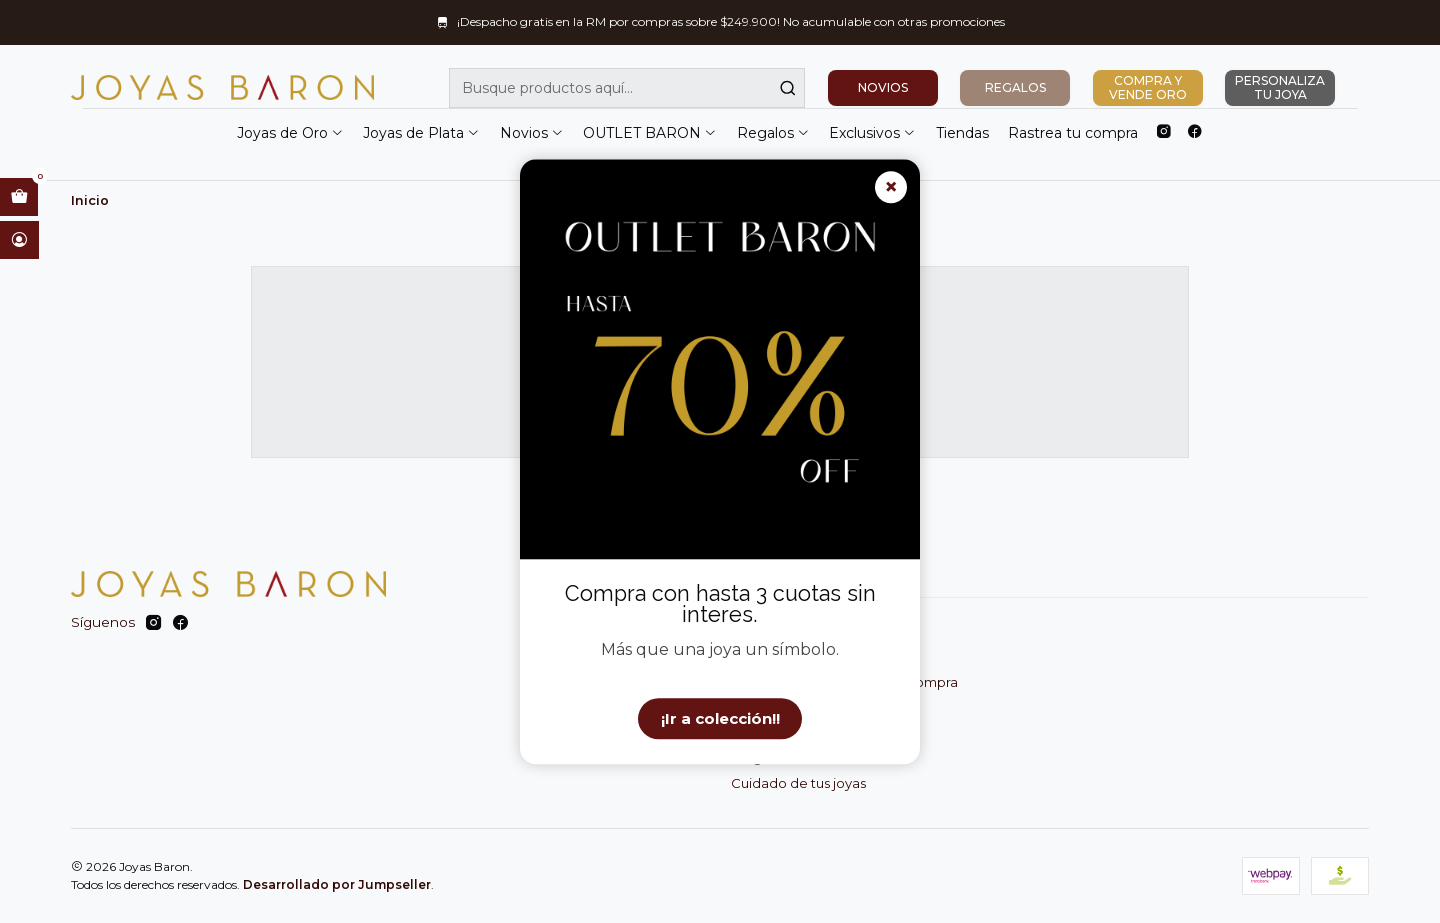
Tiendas (962, 133)
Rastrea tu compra (1073, 133)
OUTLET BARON (650, 133)
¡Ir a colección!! (720, 718)
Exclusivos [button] (872, 133)
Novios (532, 133)
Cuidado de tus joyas (798, 783)
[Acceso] (19, 240)
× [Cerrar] (891, 187)
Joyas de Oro (290, 133)
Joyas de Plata (421, 133)
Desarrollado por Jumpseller (337, 884)
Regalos (773, 133)
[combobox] (627, 88)
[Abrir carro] (19, 197)
